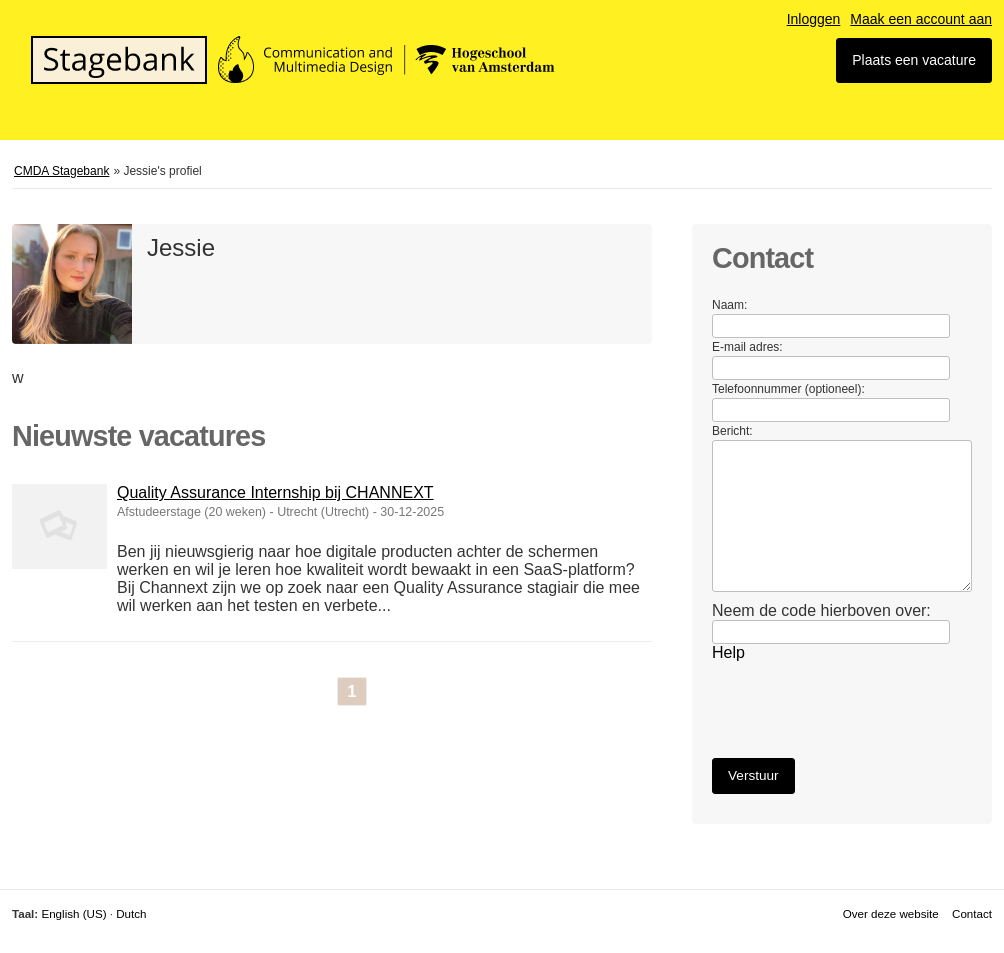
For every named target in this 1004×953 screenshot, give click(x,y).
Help (728, 652)
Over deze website (891, 913)
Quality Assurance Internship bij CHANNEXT (275, 492)
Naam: (729, 305)
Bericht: (732, 431)
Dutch (131, 913)
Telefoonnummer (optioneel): (788, 389)
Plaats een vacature (914, 60)
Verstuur (753, 775)
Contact (972, 913)
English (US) (73, 913)
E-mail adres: (747, 347)
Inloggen (814, 19)
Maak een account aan (921, 19)
